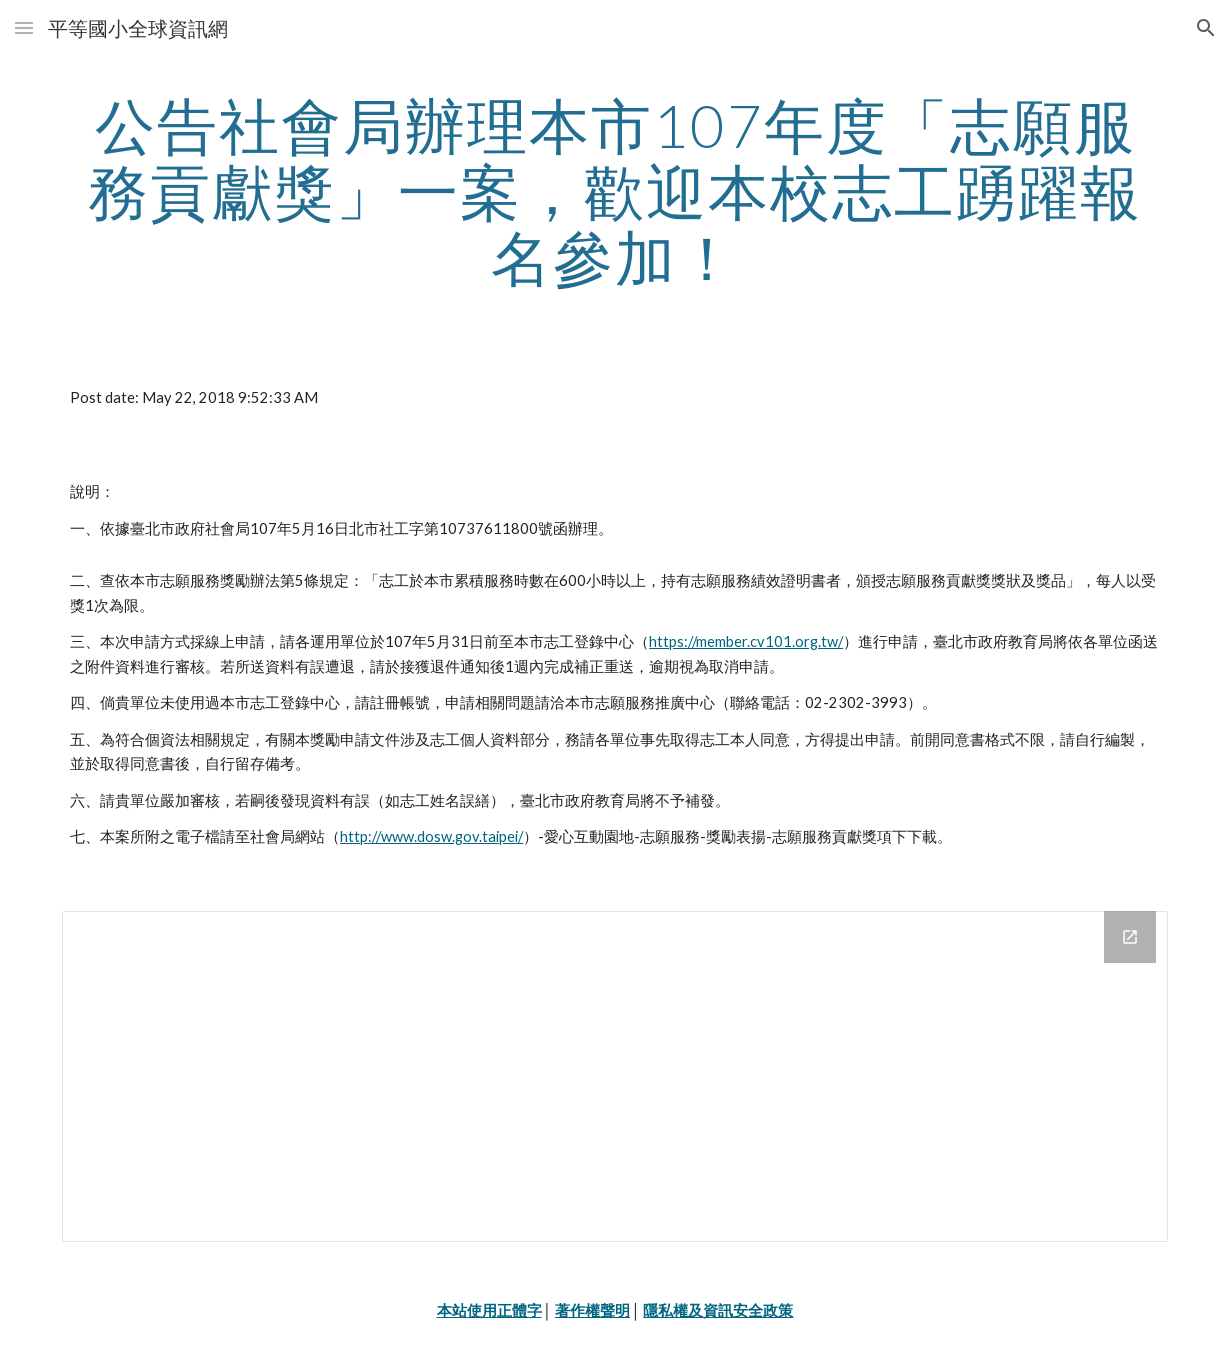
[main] (615, 191)
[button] (24, 27)
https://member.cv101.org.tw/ (746, 641)
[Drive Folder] (615, 1076)
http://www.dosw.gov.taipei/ (431, 836)
